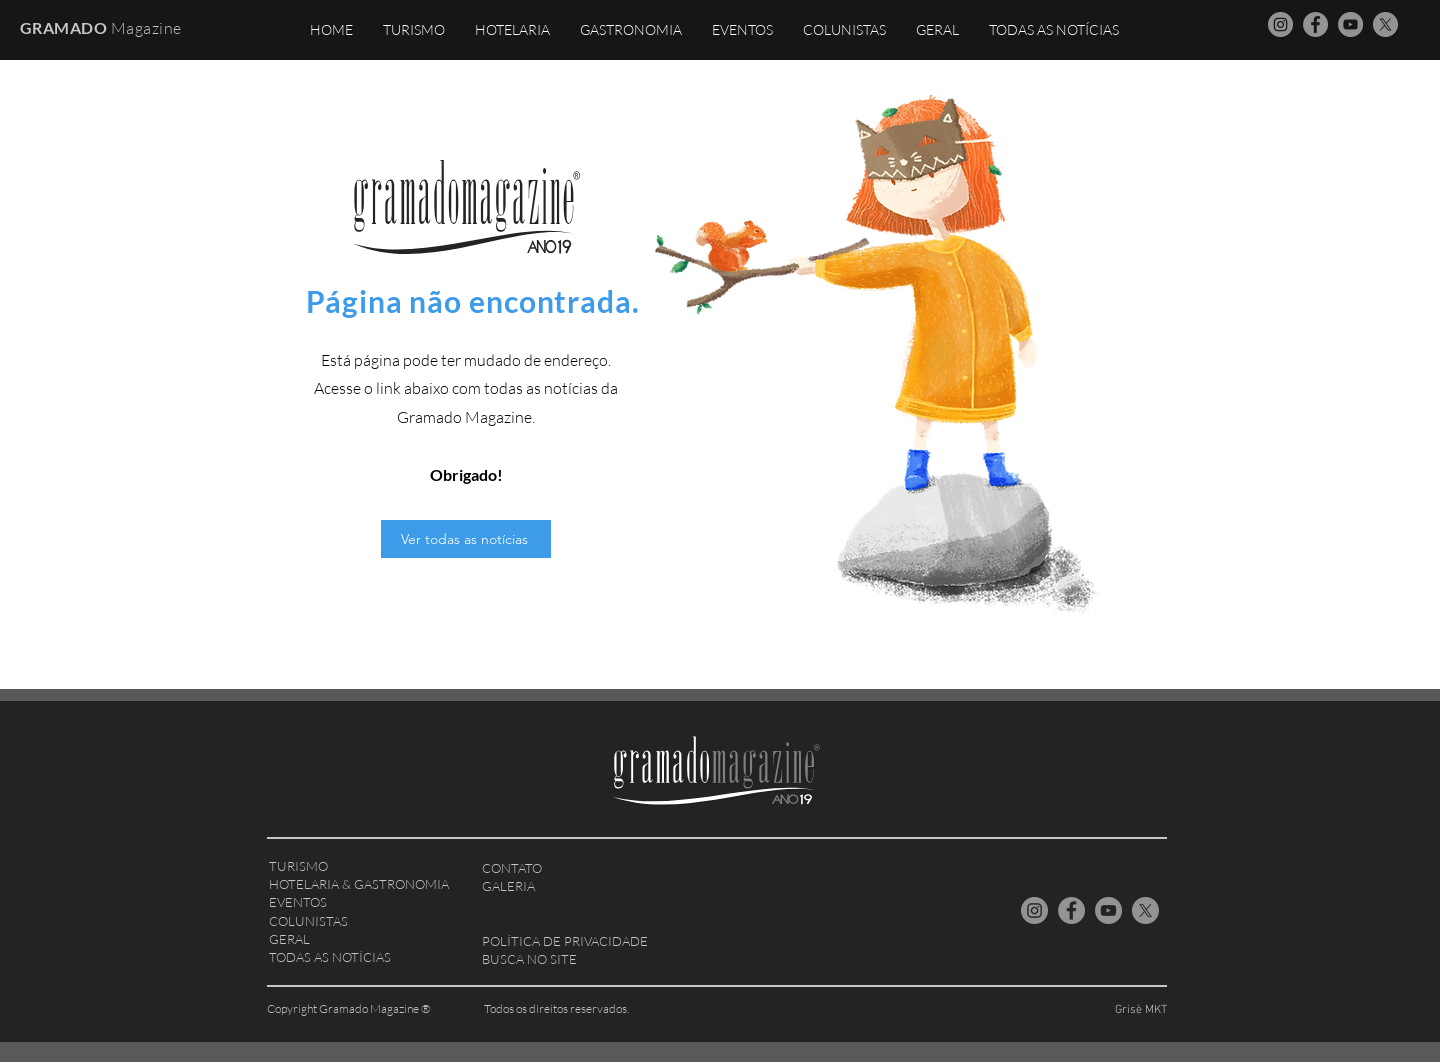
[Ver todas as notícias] (466, 539)
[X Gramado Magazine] (1385, 24)
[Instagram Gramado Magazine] (1280, 24)
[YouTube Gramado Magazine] (1350, 24)
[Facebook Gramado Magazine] (1315, 24)
